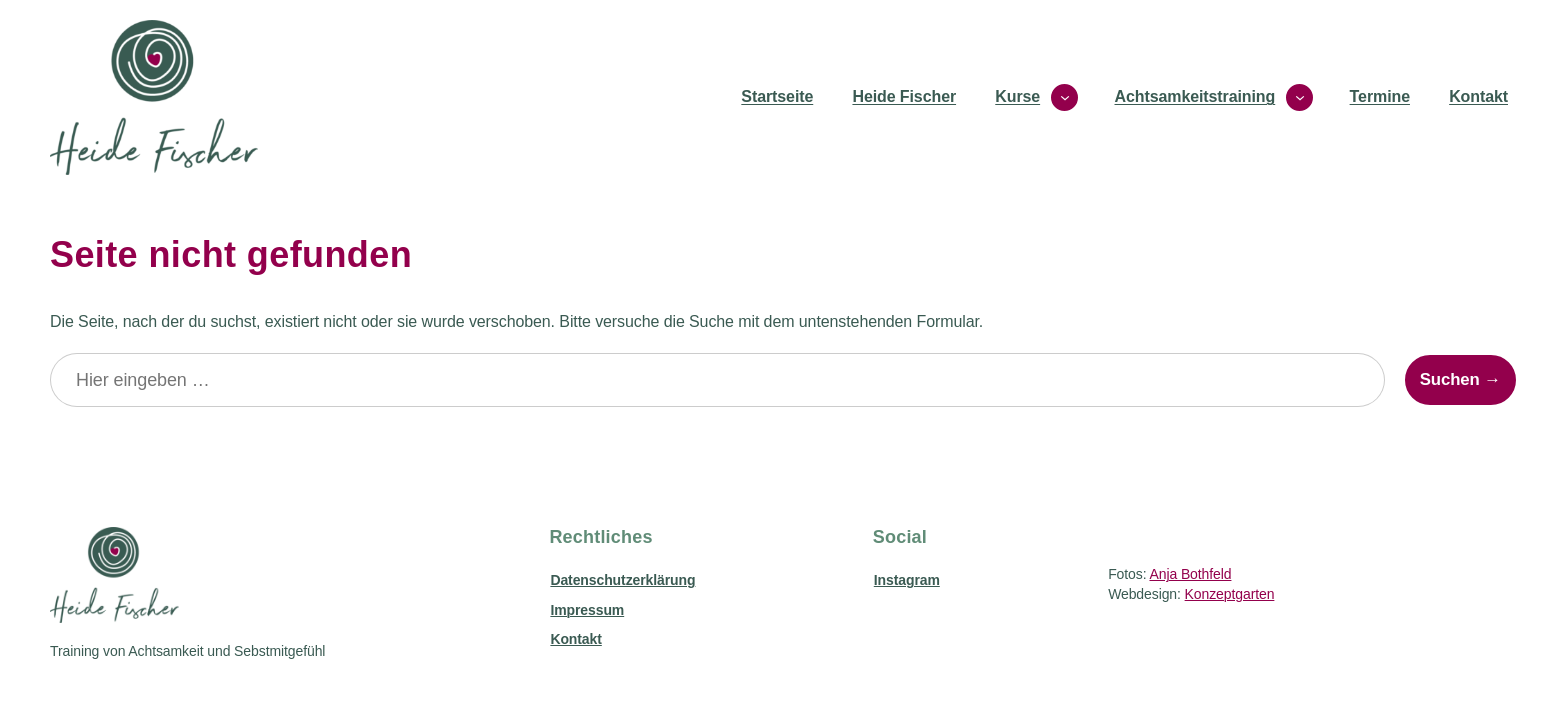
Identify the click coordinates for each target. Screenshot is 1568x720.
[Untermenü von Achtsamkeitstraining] (1299, 97)
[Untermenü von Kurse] (1064, 97)
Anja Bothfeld (1190, 574)
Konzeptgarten (1230, 594)
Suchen (1450, 379)
